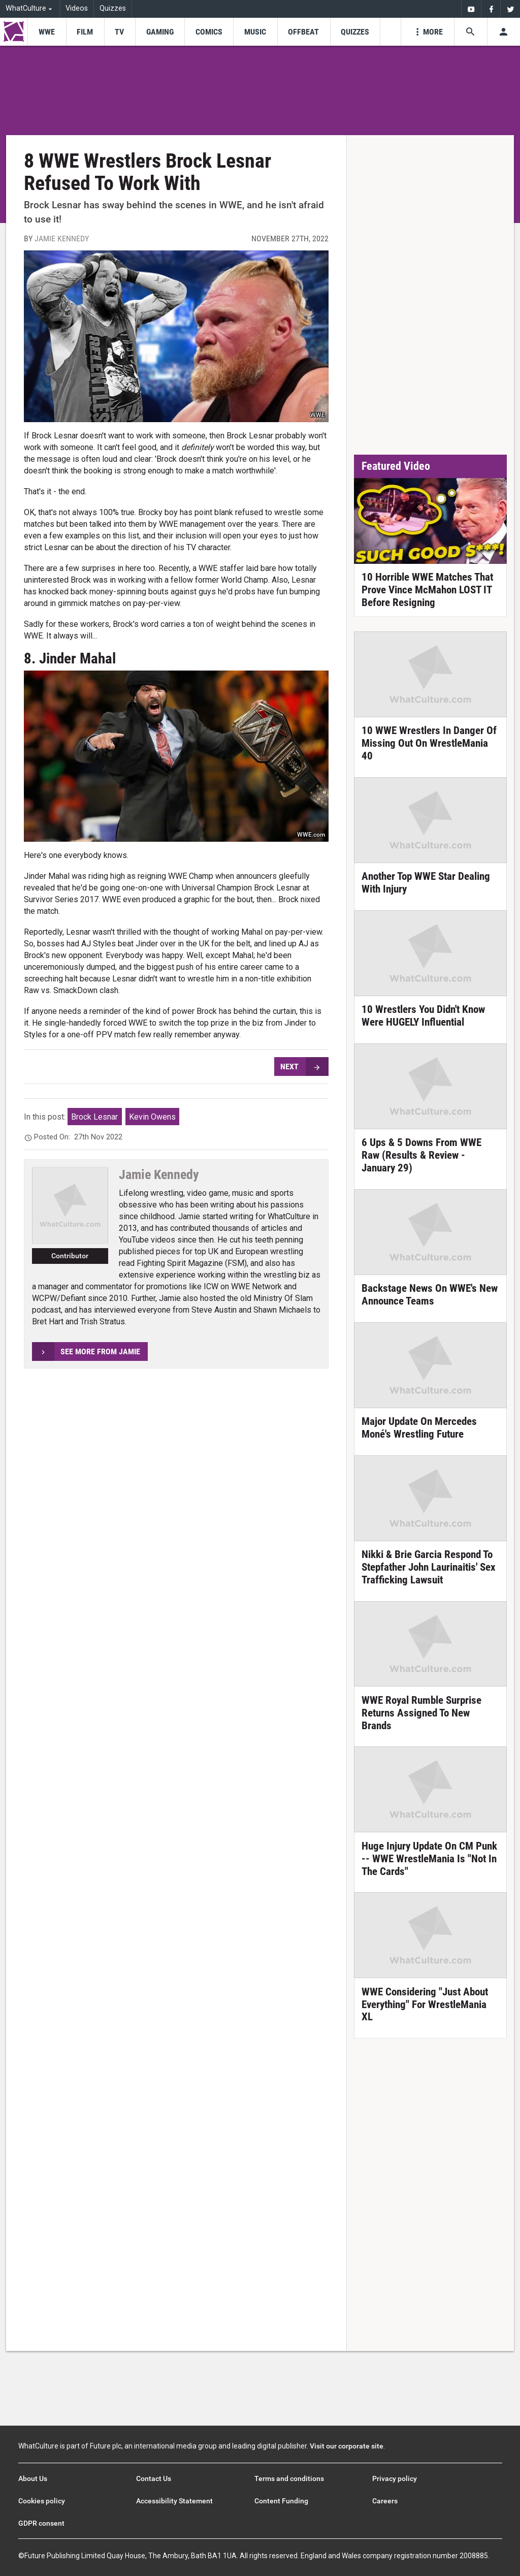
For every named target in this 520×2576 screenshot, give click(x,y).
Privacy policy (394, 2478)
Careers (385, 2501)
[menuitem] (471, 9)
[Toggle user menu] (503, 32)
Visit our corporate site (346, 2446)
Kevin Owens (152, 1117)
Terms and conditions (289, 2478)
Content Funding (281, 2501)
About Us (32, 2478)
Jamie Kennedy (62, 238)
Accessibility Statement (174, 2501)
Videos (77, 8)
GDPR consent (41, 2523)
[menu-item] (46, 32)
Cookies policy (41, 2501)
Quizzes (113, 8)
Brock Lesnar (94, 1117)
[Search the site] (470, 32)
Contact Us (153, 2478)
